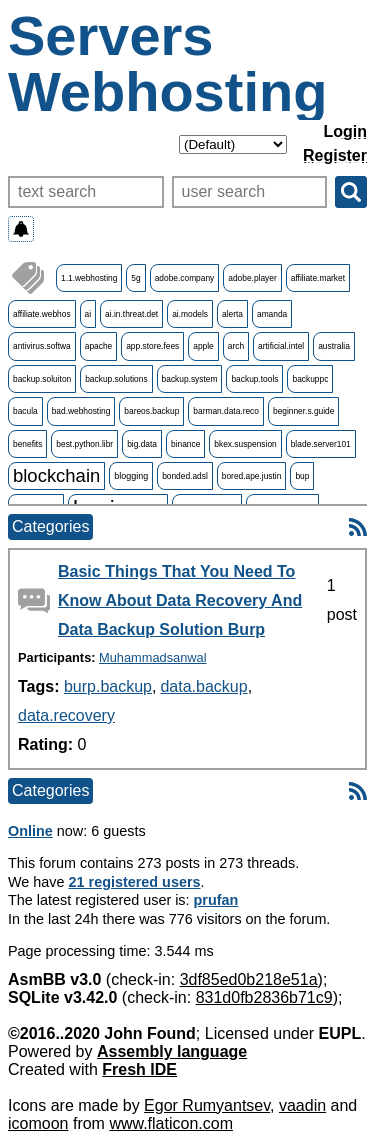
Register (335, 155)
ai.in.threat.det (131, 314)
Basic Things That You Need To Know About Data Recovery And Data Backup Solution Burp (180, 600)
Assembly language (172, 1051)
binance (185, 444)
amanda (272, 314)
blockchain (56, 475)
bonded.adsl (185, 476)
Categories (50, 526)
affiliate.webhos (42, 314)
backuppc (310, 379)
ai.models (190, 314)
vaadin (302, 1105)
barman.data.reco (226, 411)
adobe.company (185, 278)
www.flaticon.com (171, 1123)
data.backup (203, 686)
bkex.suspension (245, 444)
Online (30, 831)
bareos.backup (151, 411)
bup (302, 476)
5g (135, 278)
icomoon (38, 1123)
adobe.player (252, 278)
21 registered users (135, 882)
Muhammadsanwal (152, 657)
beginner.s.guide (303, 411)
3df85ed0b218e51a (249, 979)
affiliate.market (318, 278)
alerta (232, 314)
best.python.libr (84, 444)
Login (345, 131)
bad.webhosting (81, 411)
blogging (131, 476)
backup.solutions (116, 379)
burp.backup (108, 686)
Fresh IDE (139, 1069)
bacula (25, 411)
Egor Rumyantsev (207, 1105)
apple (203, 346)
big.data (142, 444)
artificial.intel (281, 346)
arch (236, 346)
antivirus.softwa (42, 346)
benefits (27, 444)
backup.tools (254, 379)
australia (334, 346)
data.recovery (66, 715)
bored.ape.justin (252, 476)
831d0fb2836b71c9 (264, 997)
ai (88, 314)
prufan (216, 900)
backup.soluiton (42, 379)
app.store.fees (152, 346)
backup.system (190, 379)
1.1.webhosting (89, 278)
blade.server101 (321, 444)
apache (98, 346)
